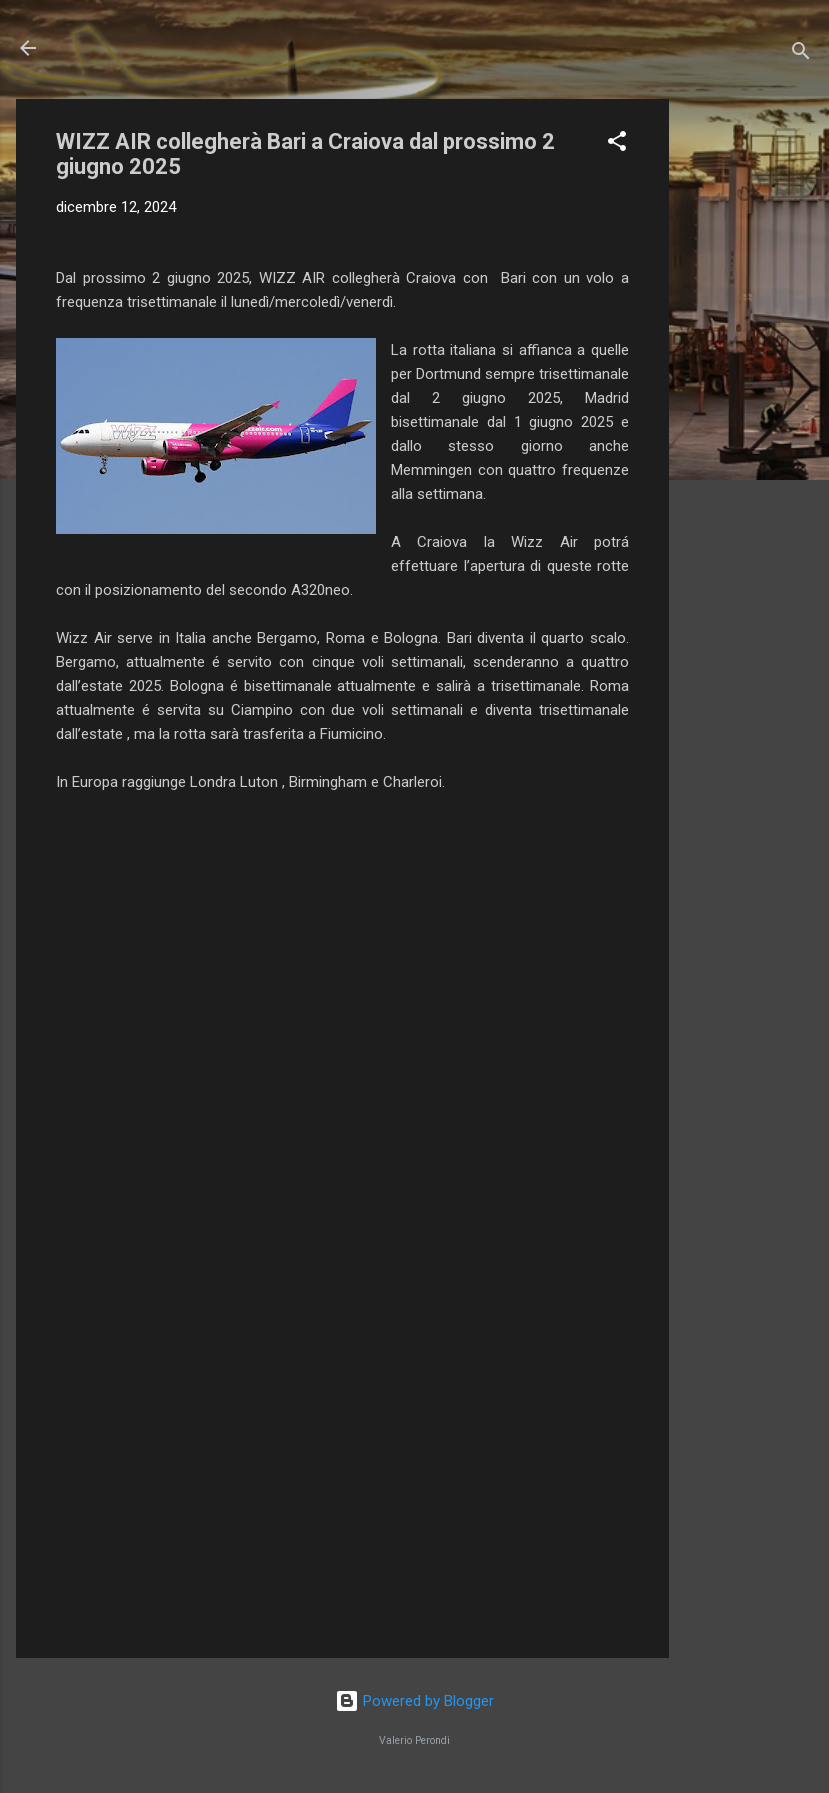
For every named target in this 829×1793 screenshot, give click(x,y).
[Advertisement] (749, 399)
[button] (617, 144)
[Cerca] (801, 54)
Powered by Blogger (414, 1701)
